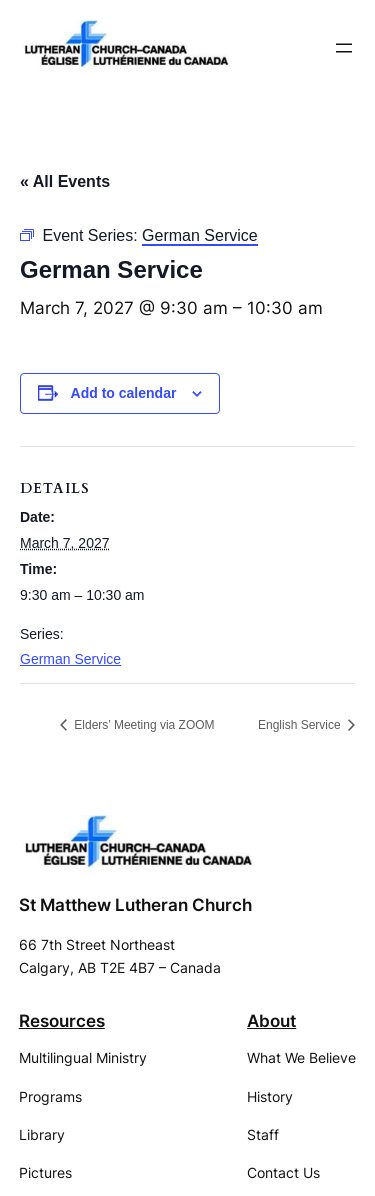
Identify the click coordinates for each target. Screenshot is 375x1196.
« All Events (65, 181)
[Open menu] (344, 48)
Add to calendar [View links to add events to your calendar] (124, 393)
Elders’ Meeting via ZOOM (143, 725)
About (271, 1021)
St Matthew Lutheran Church (135, 905)
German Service (70, 659)
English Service (301, 725)
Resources (62, 1021)
